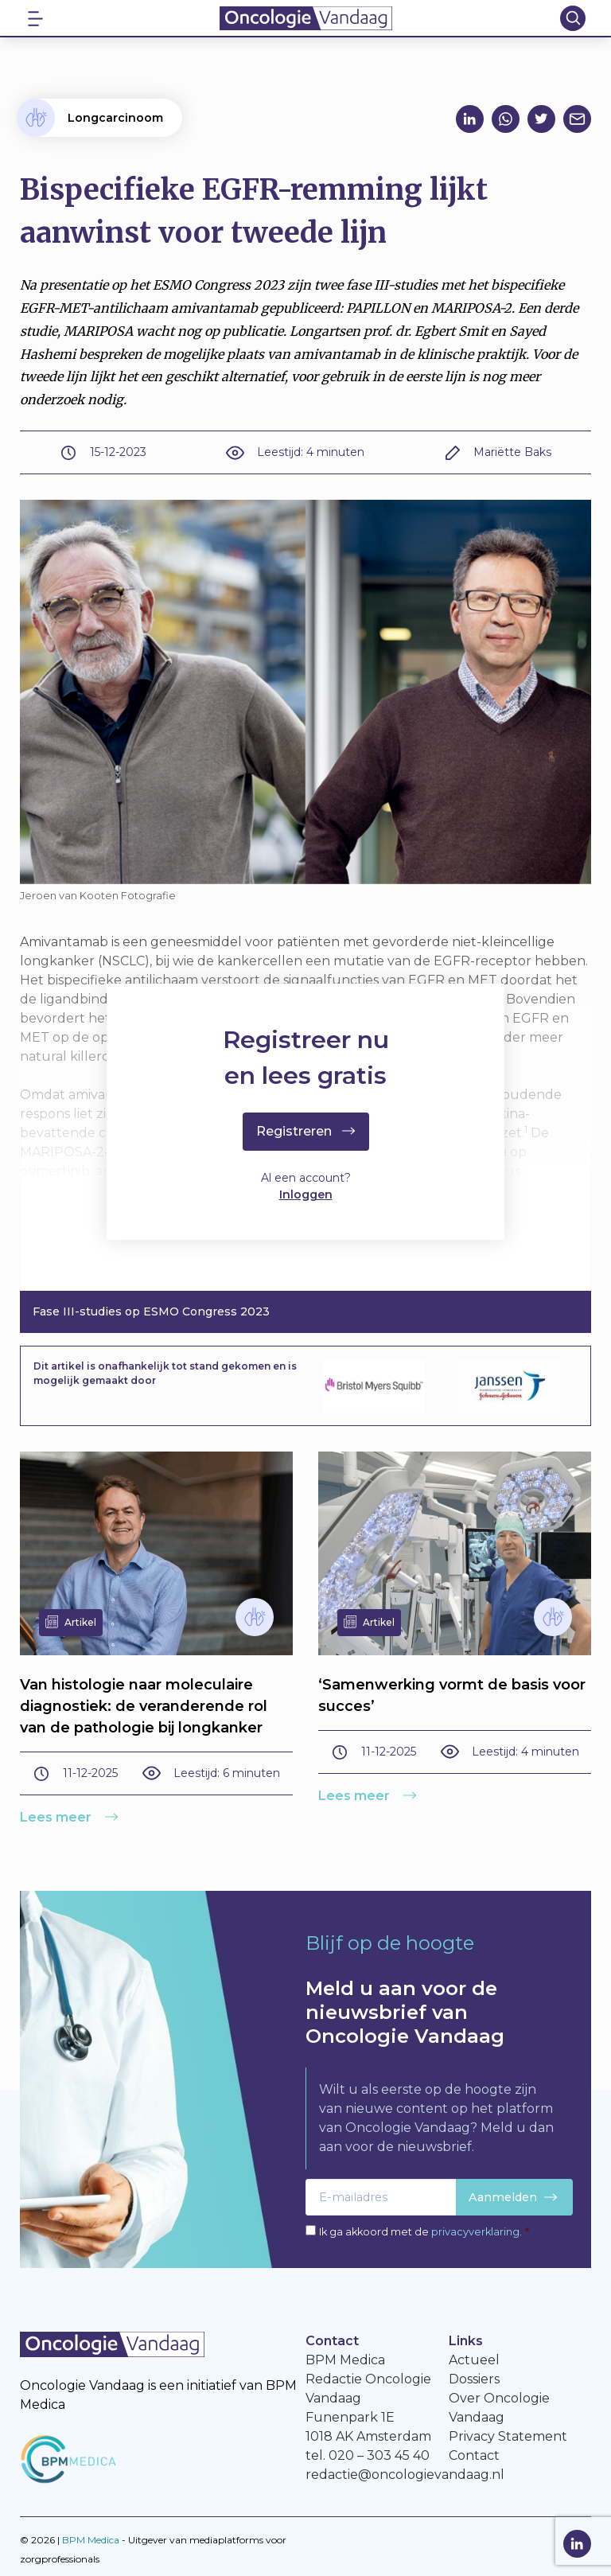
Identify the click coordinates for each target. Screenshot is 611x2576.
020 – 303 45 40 (379, 2455)
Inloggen (306, 1196)
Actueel (474, 2360)
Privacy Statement (508, 2436)
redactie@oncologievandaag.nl (405, 2474)
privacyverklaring (475, 2232)
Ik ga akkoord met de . (424, 2232)
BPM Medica (90, 2540)
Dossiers (474, 2379)
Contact (474, 2455)
